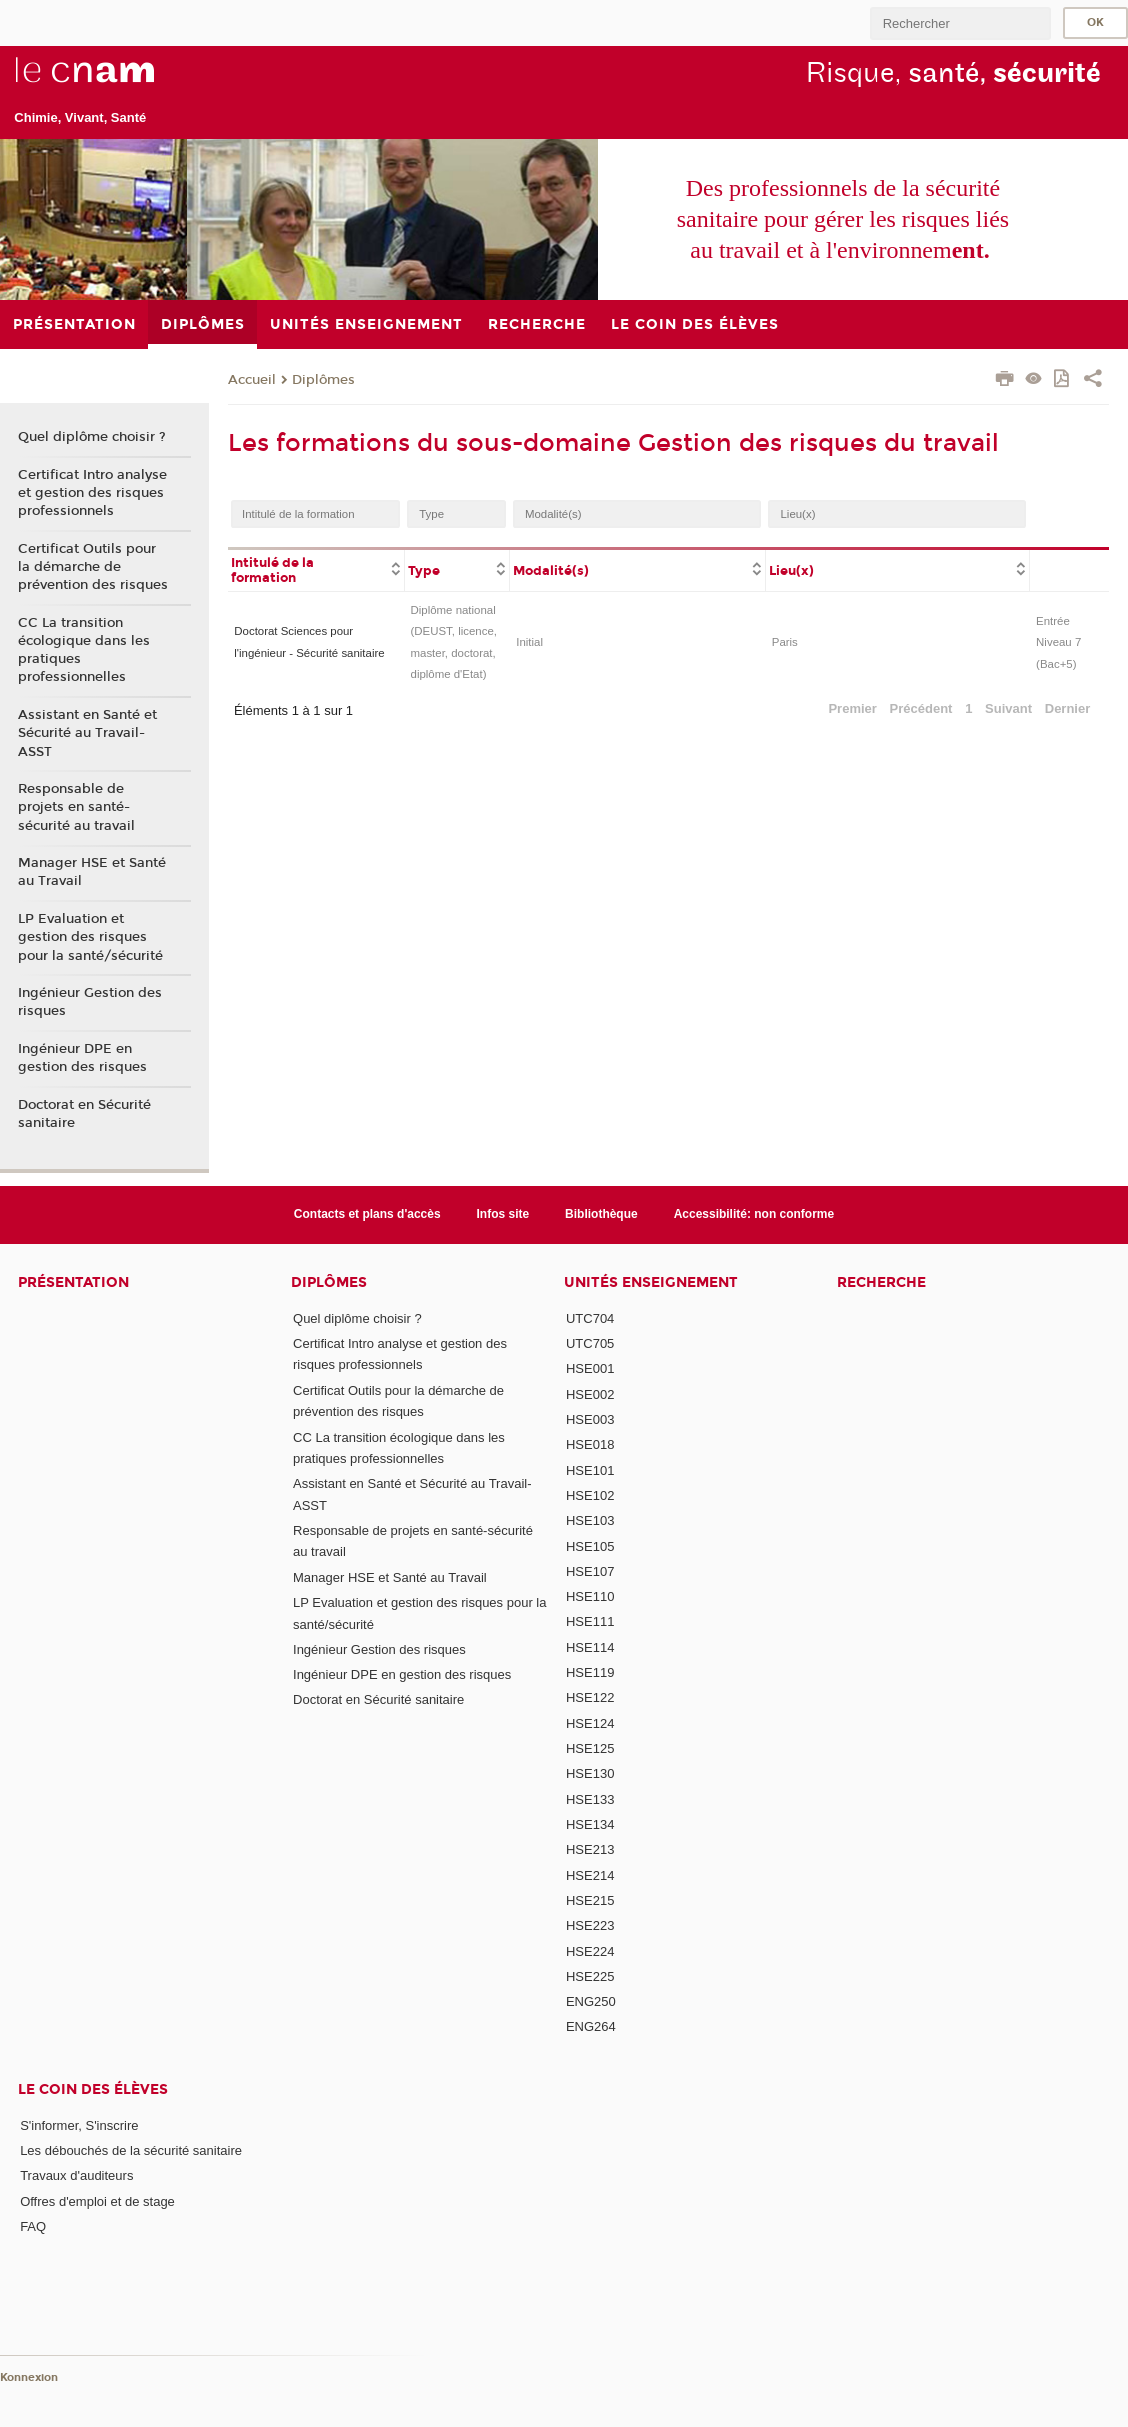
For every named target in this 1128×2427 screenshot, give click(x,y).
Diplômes (323, 380)
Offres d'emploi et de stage (97, 2201)
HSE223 (590, 1925)
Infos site (503, 1214)
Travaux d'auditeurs (76, 2175)
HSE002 (590, 1394)
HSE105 (590, 1546)
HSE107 (590, 1571)
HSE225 (590, 1976)
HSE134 (590, 1824)
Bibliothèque (601, 1214)
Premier (852, 708)
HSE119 (590, 1672)
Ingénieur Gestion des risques (90, 1002)
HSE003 (590, 1419)
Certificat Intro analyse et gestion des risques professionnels (92, 493)
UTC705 (590, 1343)
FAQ (33, 2226)
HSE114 (590, 1647)
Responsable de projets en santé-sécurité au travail (76, 807)
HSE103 (590, 1520)
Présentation (73, 1282)
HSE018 (590, 1444)
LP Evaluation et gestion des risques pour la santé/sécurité (90, 937)
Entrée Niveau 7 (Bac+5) (1058, 642)
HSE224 (590, 1951)
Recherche (881, 1282)
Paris (785, 642)
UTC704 (590, 1318)
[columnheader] (316, 569)
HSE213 (590, 1849)
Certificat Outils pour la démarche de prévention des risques (93, 567)
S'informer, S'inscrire (79, 2125)
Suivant (1008, 708)
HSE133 (590, 1799)
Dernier (1068, 708)
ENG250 (591, 2001)
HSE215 (590, 1900)
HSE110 (590, 1596)
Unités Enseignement (651, 1282)
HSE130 (590, 1773)
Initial (529, 642)
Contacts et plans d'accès (367, 1214)
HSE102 (590, 1495)
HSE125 (590, 1748)
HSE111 (590, 1621)
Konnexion (29, 2377)
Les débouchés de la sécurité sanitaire (131, 2150)
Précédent (921, 708)
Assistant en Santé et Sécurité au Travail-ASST (87, 733)
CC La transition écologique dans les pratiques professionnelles (84, 650)
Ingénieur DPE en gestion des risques (82, 1058)
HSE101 (590, 1470)
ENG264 (591, 2026)
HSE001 (590, 1368)
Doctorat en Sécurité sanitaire (84, 1114)
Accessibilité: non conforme (754, 1214)
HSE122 (590, 1697)
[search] (960, 23)
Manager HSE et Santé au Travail (92, 872)
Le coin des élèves (93, 2089)
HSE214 (590, 1875)
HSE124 (590, 1723)
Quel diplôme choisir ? (92, 437)
